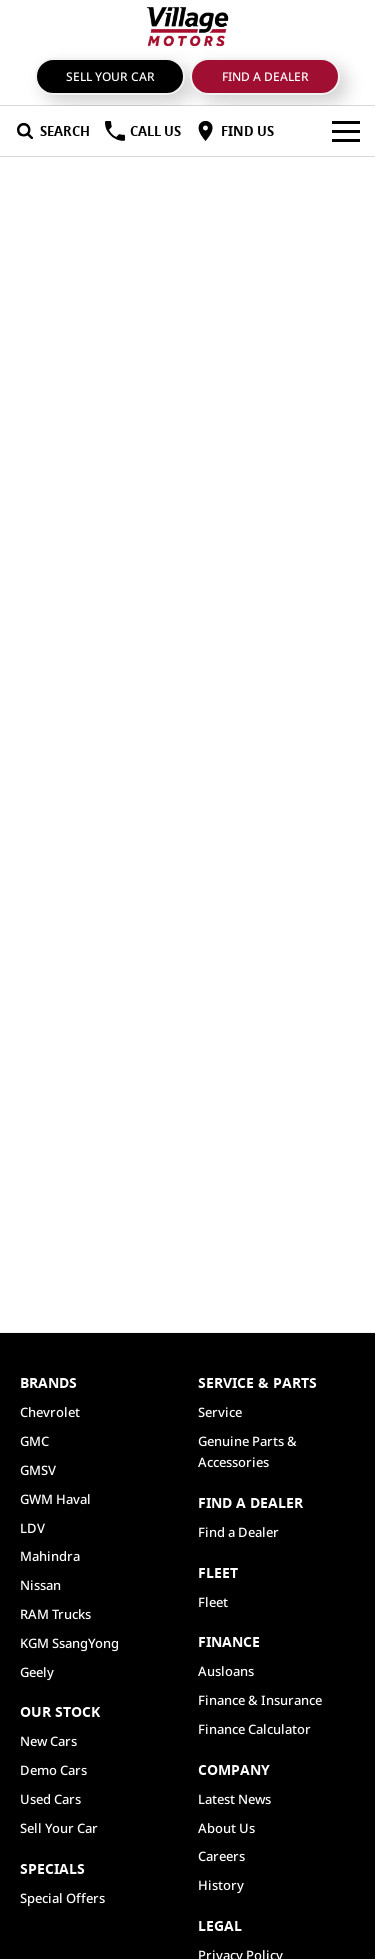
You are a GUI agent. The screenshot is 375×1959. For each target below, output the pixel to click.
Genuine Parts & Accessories (247, 1451)
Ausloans (226, 1671)
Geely (37, 1672)
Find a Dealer (265, 76)
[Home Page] (187, 26)
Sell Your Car (110, 76)
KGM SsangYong (69, 1643)
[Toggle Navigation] (346, 131)
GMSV (38, 1470)
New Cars (48, 1741)
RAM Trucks (55, 1614)
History (221, 1885)
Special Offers (62, 1898)
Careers (221, 1856)
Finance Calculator (254, 1729)
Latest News (234, 1799)
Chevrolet (50, 1412)
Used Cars (50, 1799)
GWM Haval (55, 1499)
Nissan (40, 1585)
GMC (34, 1441)
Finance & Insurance (260, 1700)
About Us (226, 1828)
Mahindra (50, 1556)
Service (220, 1412)
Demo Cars (53, 1770)
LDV (32, 1528)
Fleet (213, 1602)
